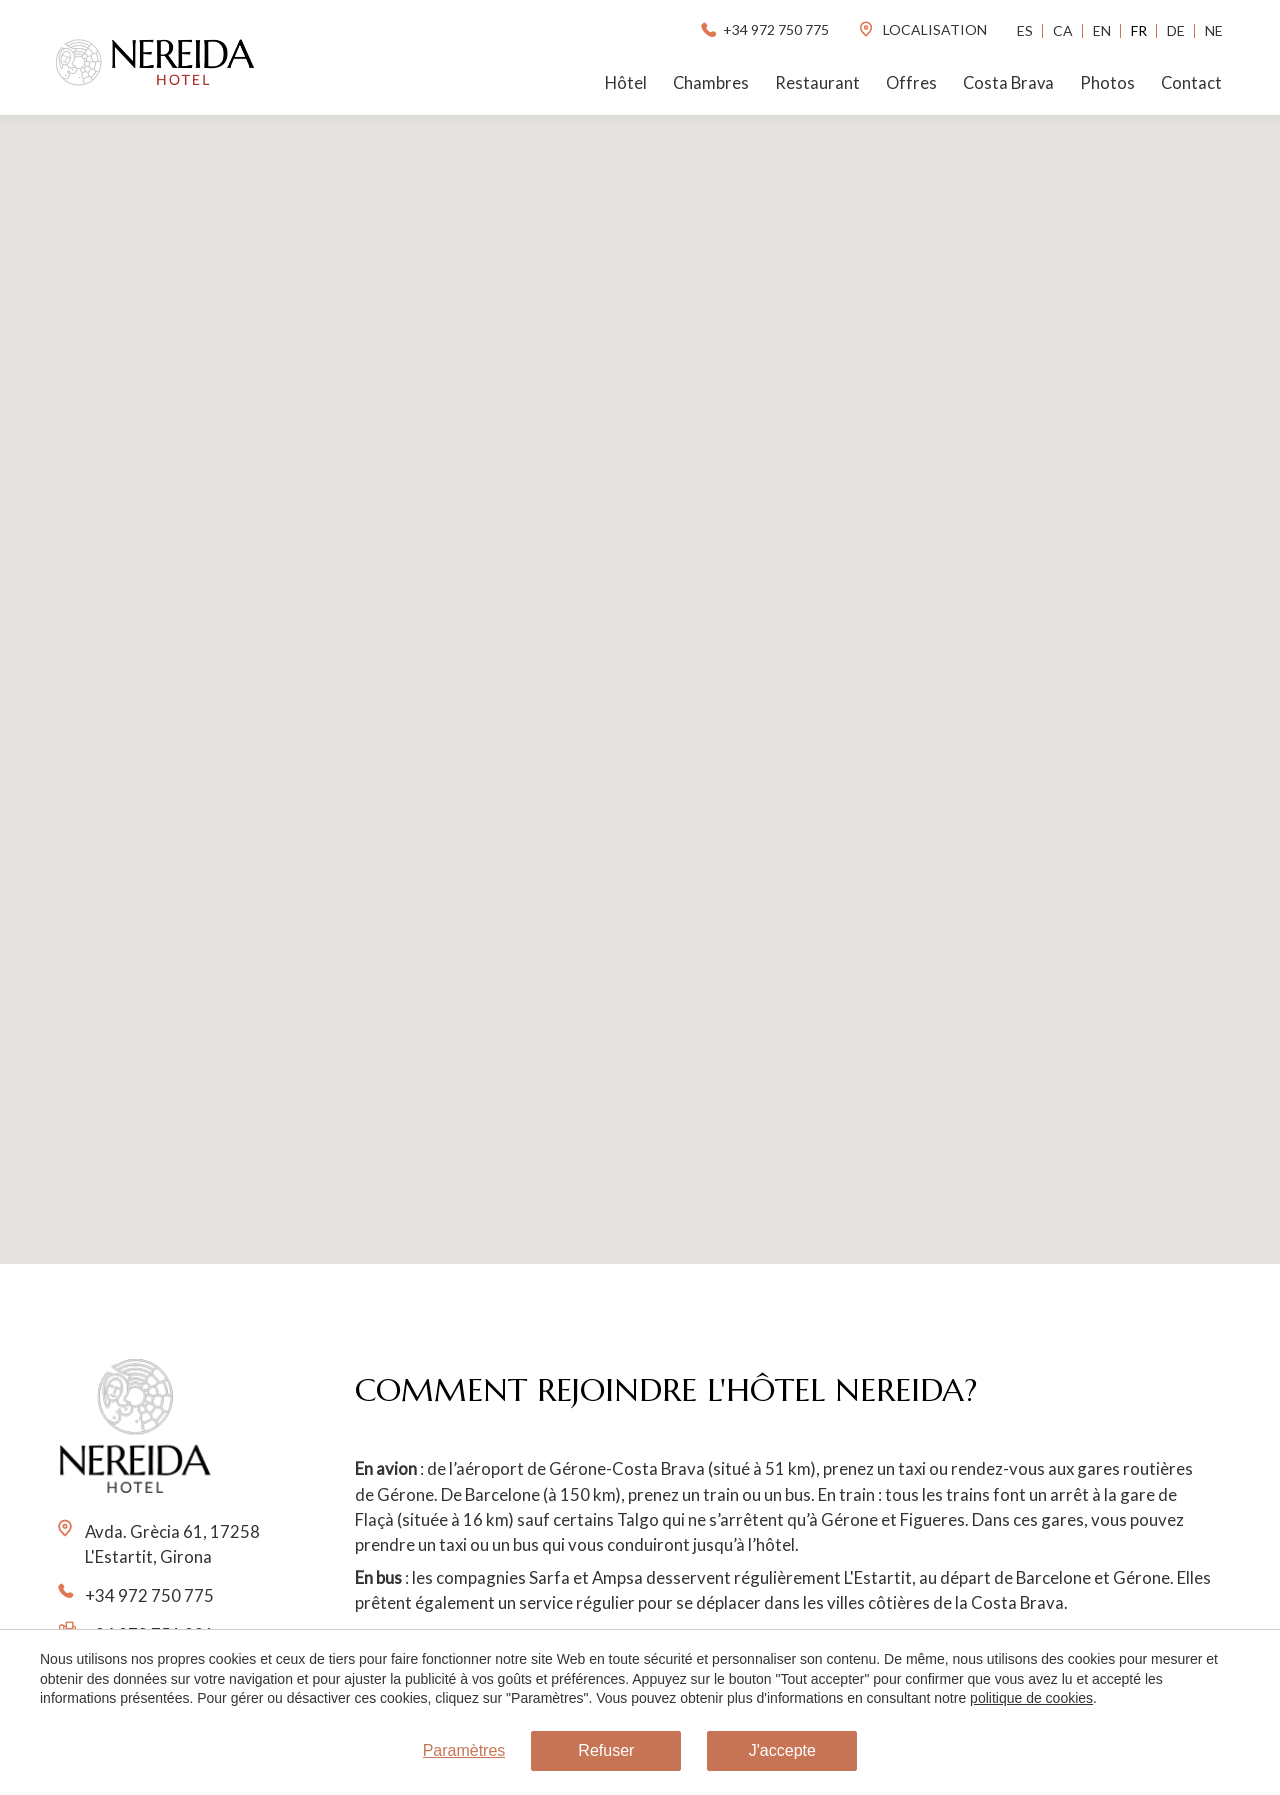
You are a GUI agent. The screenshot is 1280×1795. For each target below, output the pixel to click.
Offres (911, 83)
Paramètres (464, 1750)
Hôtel (626, 83)
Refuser (606, 1750)
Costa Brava (1008, 83)
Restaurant (817, 83)
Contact (1191, 83)
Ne (1214, 30)
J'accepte (782, 1750)
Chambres (711, 83)
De (1176, 30)
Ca (1063, 30)
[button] (640, 671)
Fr (1139, 30)
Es (1025, 30)
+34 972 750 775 (763, 29)
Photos (1107, 83)
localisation (922, 29)
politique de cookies (1031, 1698)
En (1102, 30)
